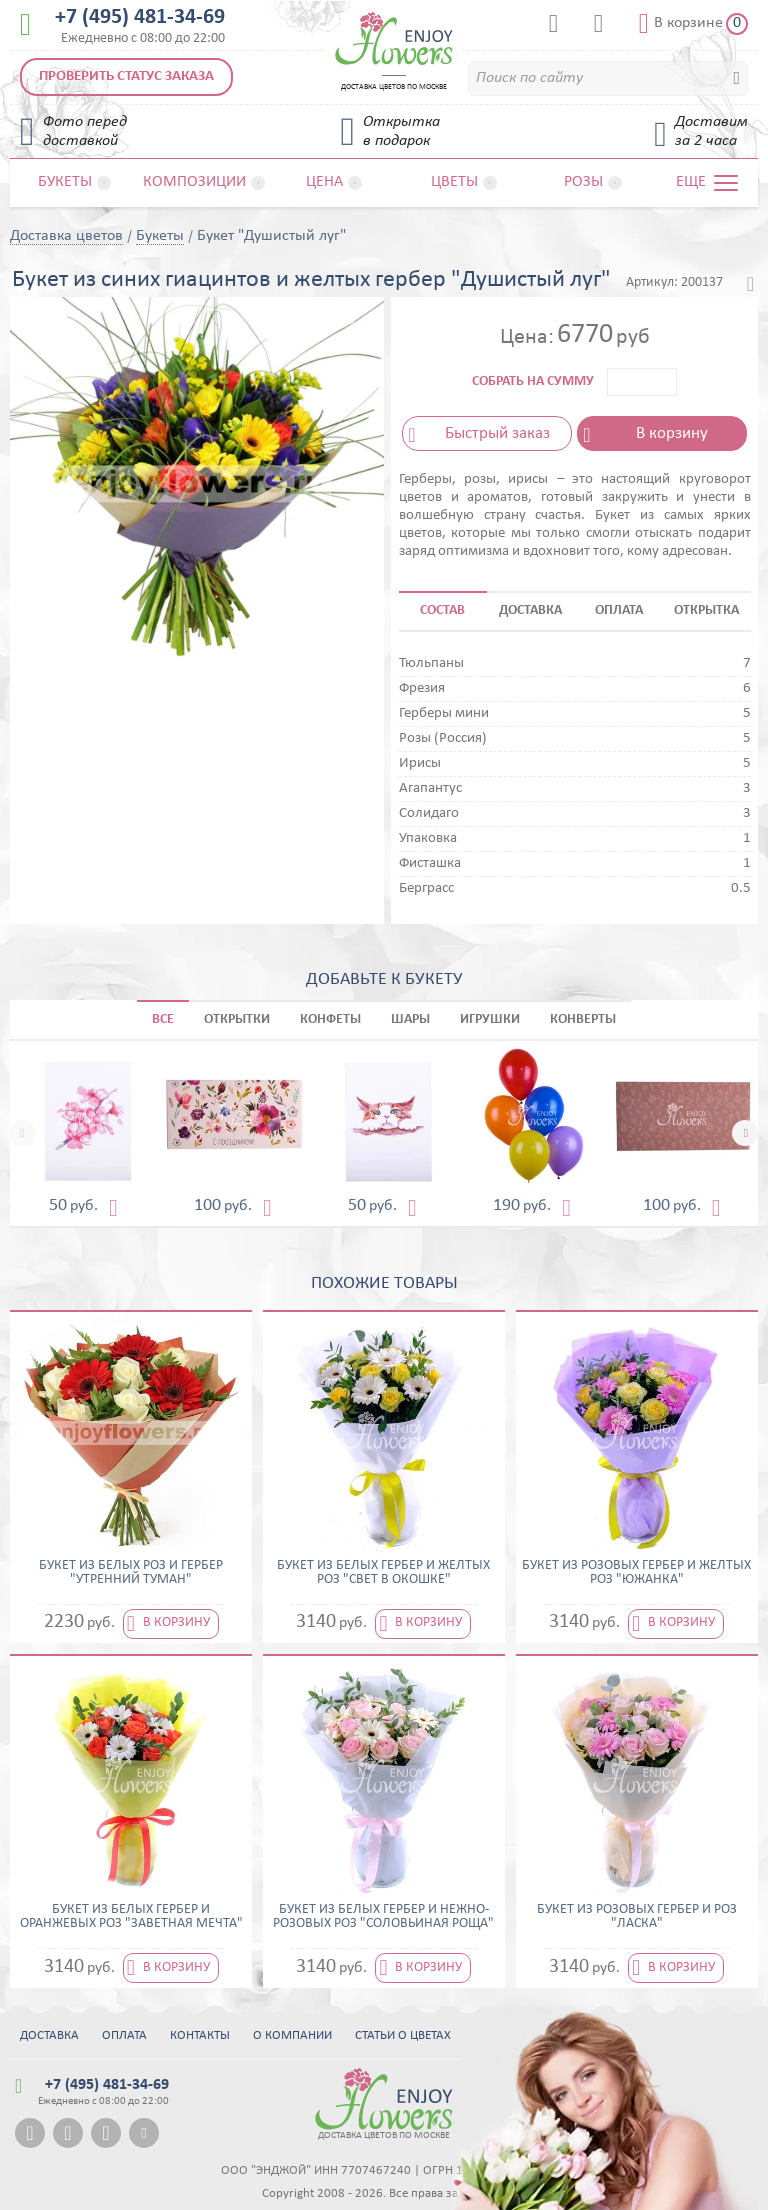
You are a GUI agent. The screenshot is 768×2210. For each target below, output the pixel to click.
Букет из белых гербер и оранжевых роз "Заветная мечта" (131, 1917)
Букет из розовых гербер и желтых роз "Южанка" (636, 1573)
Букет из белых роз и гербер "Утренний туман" (131, 1573)
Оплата (124, 2035)
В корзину (672, 433)
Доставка (49, 2035)
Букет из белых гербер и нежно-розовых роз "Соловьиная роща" (383, 1917)
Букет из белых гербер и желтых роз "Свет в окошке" (383, 1573)
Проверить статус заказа (126, 76)
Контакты (200, 2035)
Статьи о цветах (403, 2035)
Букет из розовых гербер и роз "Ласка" (637, 1917)
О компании (292, 2035)
